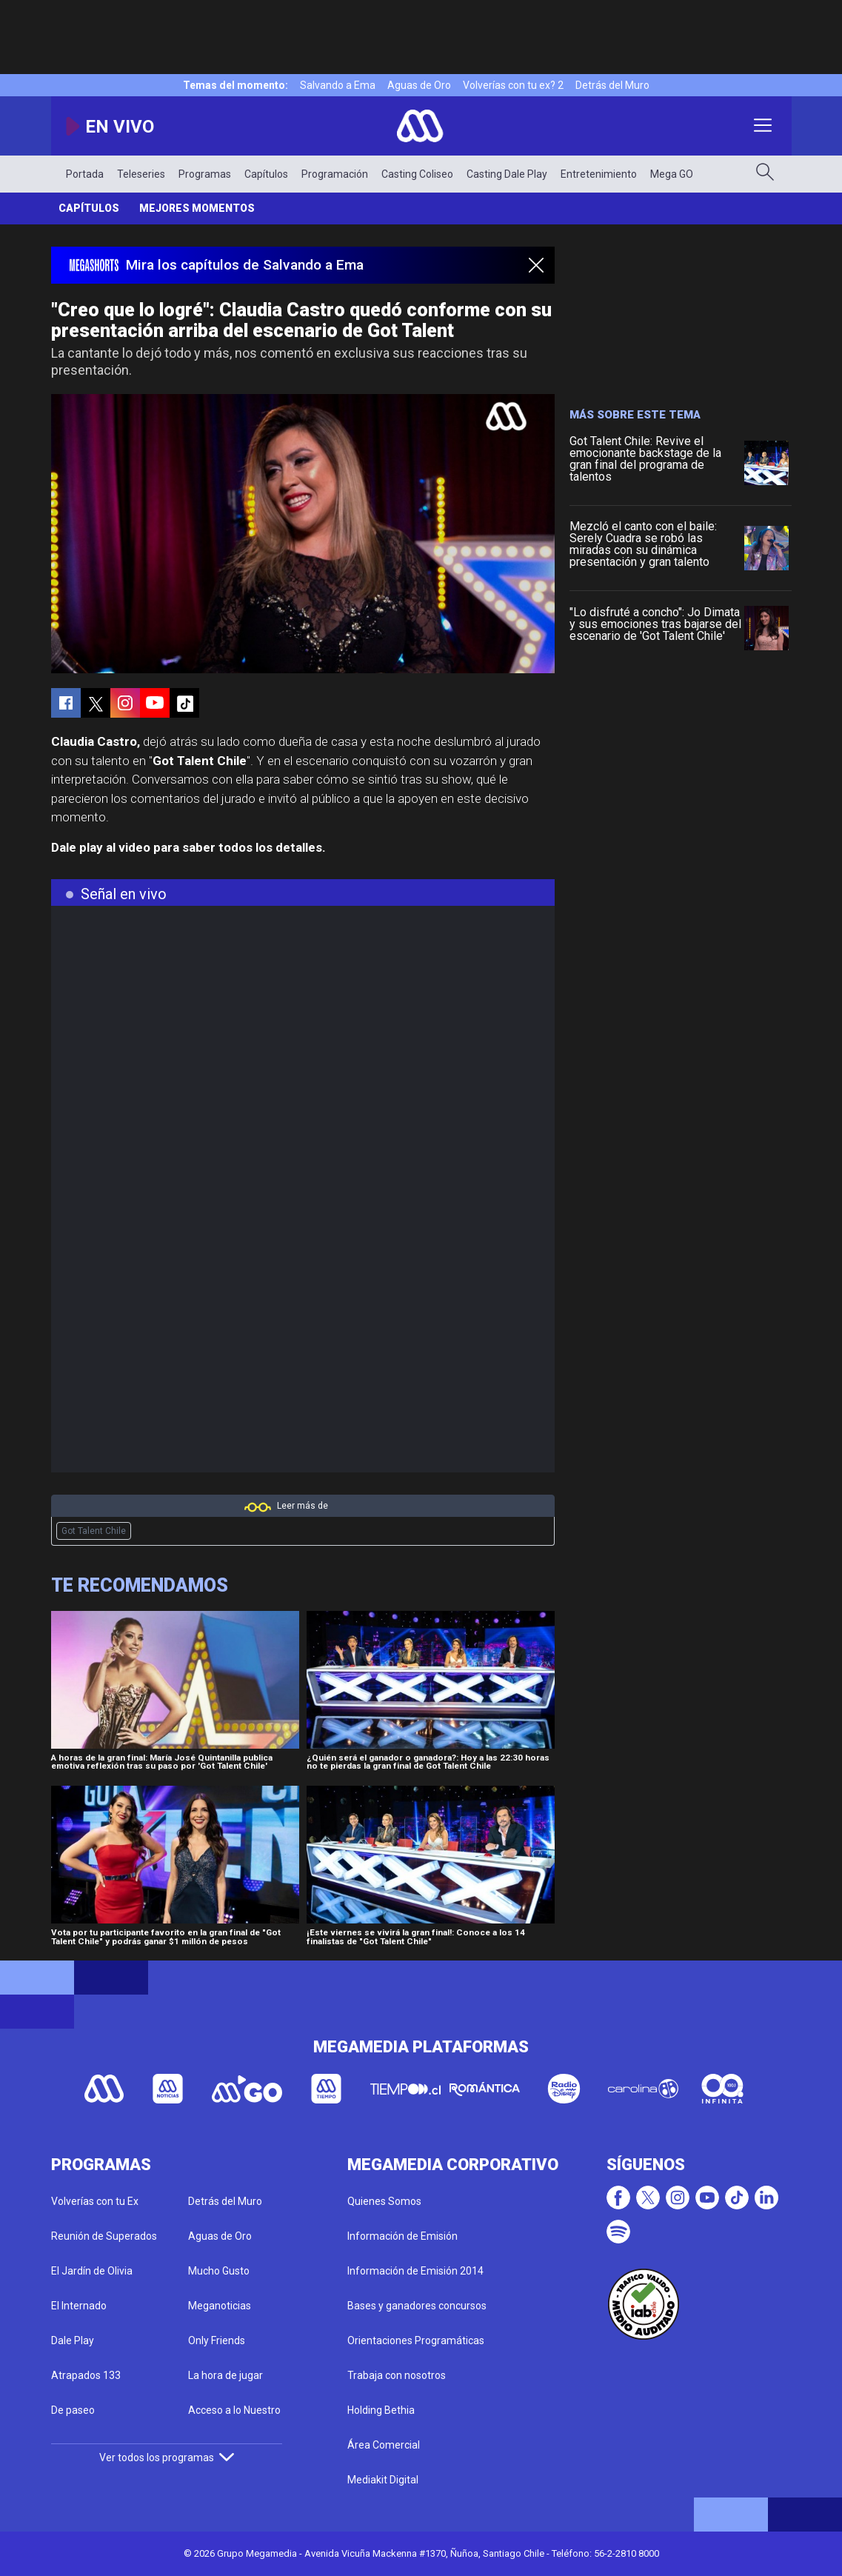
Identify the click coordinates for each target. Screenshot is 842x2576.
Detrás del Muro (612, 85)
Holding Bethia (381, 2410)
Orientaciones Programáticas (415, 2340)
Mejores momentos (197, 208)
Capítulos (266, 174)
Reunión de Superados (104, 2236)
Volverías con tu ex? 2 (513, 85)
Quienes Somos (384, 2201)
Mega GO (671, 174)
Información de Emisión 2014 (415, 2271)
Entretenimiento (599, 174)
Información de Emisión (402, 2236)
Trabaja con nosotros (396, 2375)
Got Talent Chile (93, 1531)
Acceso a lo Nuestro (234, 2410)
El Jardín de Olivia (92, 2271)
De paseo (73, 2410)
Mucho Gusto (219, 2271)
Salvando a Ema (337, 85)
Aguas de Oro (419, 85)
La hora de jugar (225, 2375)
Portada (85, 174)
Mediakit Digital (382, 2480)
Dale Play (72, 2340)
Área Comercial (383, 2445)
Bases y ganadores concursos (417, 2306)
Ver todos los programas (166, 2457)
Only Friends (216, 2340)
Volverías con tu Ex (94, 2201)
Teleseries (141, 174)
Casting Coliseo (417, 174)
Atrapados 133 (86, 2375)
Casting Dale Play (507, 174)
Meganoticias (219, 2306)
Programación (334, 174)
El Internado (79, 2306)
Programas (204, 174)
